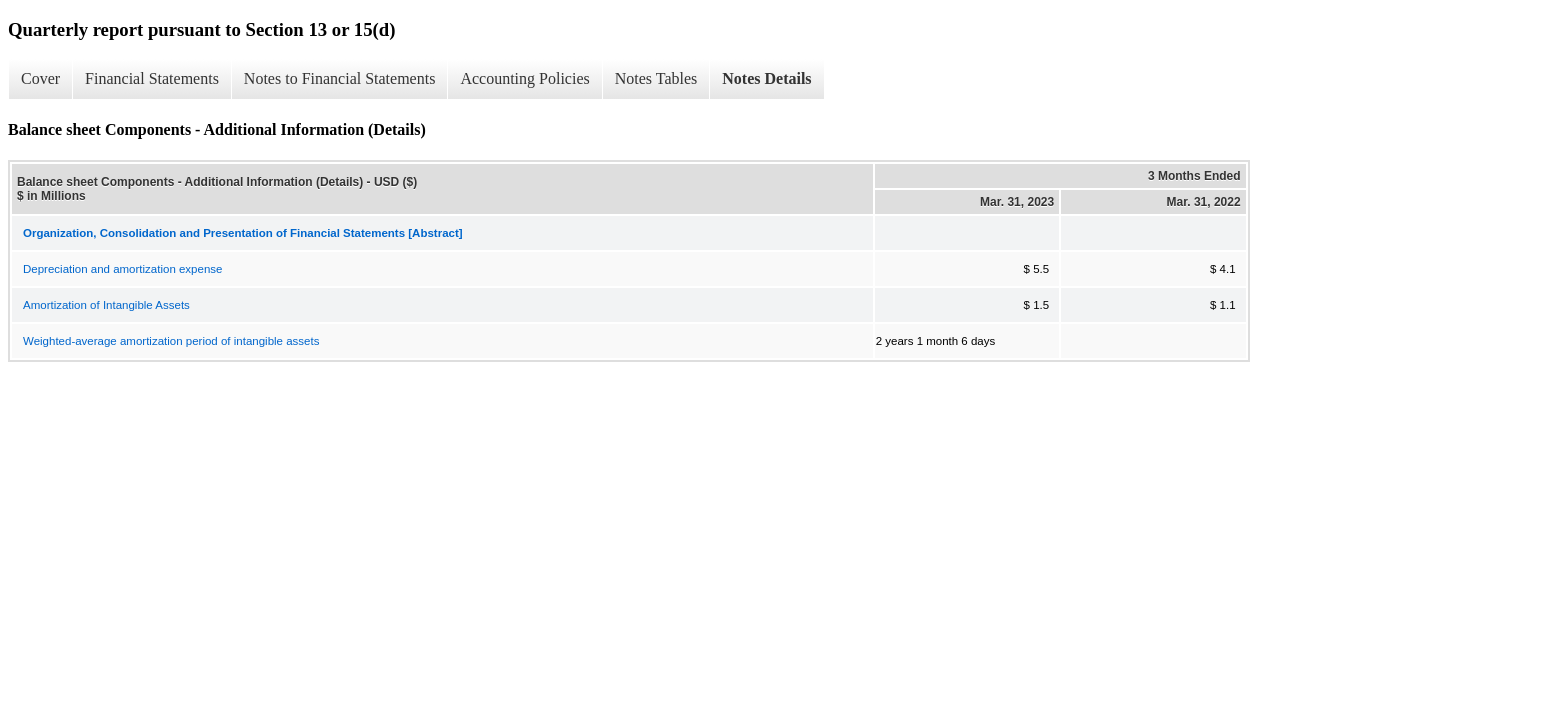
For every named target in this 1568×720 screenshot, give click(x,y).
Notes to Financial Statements (340, 78)
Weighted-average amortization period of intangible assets (171, 341)
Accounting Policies (524, 78)
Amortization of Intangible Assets (106, 305)
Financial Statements (152, 78)
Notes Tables (656, 78)
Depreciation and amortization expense (122, 269)
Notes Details (766, 78)
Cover (40, 78)
